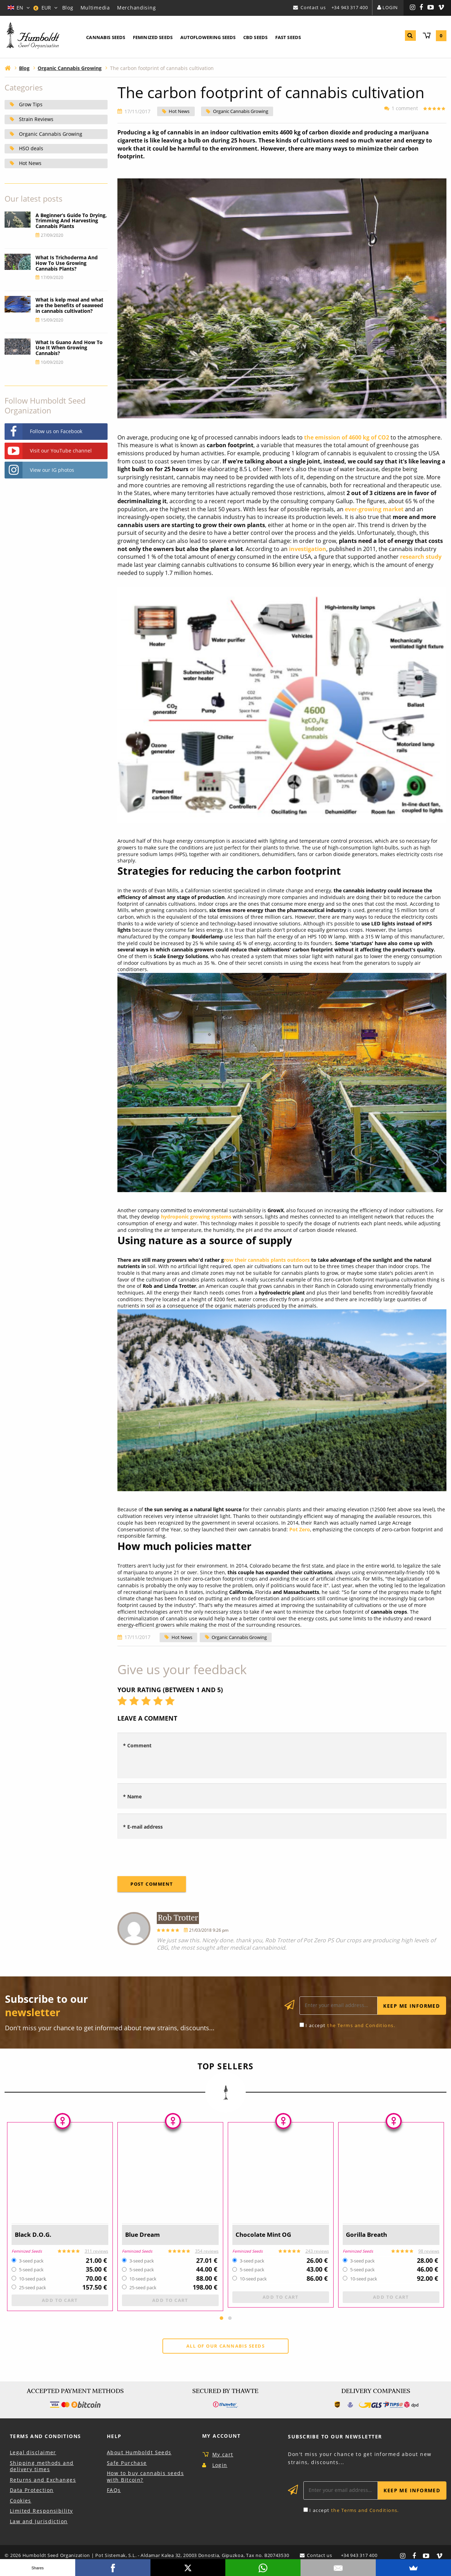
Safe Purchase (127, 2464)
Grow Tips (31, 104)
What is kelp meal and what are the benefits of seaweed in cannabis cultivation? (69, 305)
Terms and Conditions (45, 2437)
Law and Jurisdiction (39, 2522)
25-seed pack (32, 2288)
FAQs (114, 2491)
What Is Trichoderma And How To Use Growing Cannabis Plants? (67, 263)
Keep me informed (411, 2005)
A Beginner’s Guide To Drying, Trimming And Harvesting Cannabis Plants (71, 221)
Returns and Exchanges (43, 2480)
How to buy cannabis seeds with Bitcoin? (145, 2477)
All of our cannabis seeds (225, 2346)
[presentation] (170, 1857)
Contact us (313, 7)
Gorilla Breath (369, 2234)
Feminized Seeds (153, 37)
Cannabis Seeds (105, 37)
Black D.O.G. (35, 2234)
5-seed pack (31, 2270)
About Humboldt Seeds (139, 2453)
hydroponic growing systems (196, 1216)
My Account (221, 2436)
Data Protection (32, 2491)
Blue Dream (144, 2234)
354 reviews (207, 2251)
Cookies (20, 2501)
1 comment (403, 108)
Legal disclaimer (33, 2453)
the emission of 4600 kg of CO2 (346, 437)
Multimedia (95, 7)
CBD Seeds (255, 37)
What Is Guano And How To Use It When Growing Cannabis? (69, 348)
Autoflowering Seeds (208, 37)
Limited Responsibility (41, 2511)
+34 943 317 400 (349, 7)
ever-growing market (374, 509)
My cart (222, 2455)
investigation (307, 549)
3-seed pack (31, 2261)
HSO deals (31, 148)
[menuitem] (105, 37)
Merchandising (136, 7)
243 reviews (317, 2251)
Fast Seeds (288, 37)
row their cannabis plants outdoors (267, 1260)
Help (114, 2437)
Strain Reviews (36, 119)
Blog (67, 7)
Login (390, 7)
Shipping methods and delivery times (42, 2467)
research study (420, 557)
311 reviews (96, 2251)
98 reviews (428, 2251)
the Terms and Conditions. (361, 2025)
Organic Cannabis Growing (240, 111)
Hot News (179, 111)
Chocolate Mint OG (267, 2234)
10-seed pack (32, 2279)
